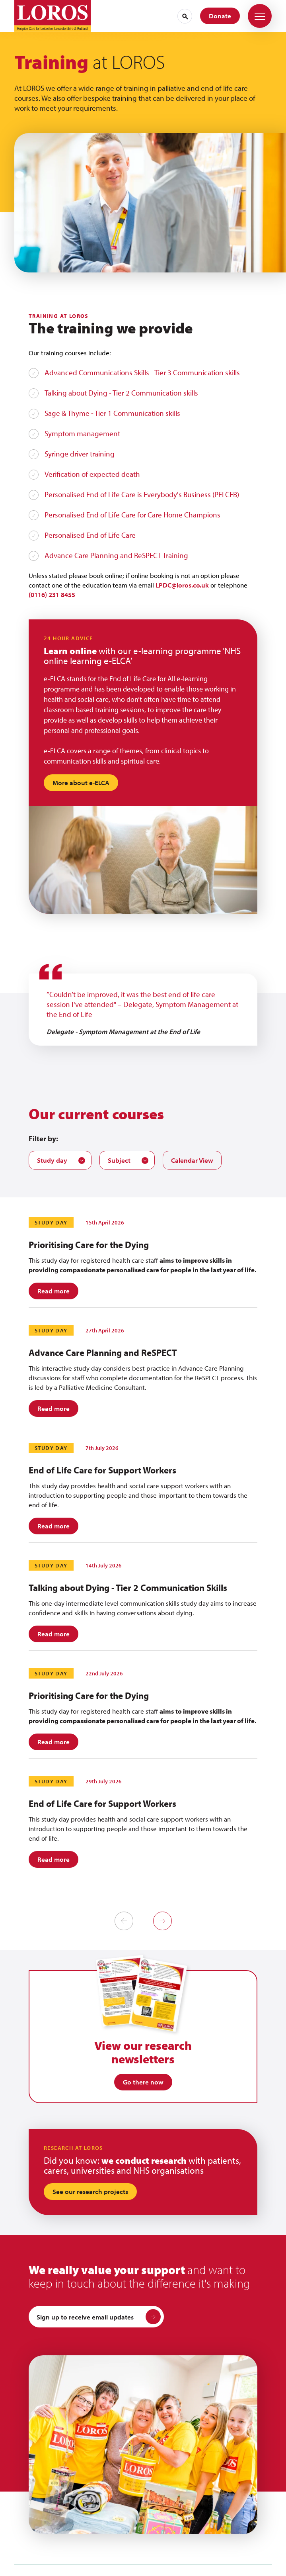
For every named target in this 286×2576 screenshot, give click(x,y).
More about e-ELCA (81, 782)
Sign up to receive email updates (99, 2316)
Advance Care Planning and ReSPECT (103, 1352)
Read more (53, 1291)
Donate (220, 16)
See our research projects (90, 2191)
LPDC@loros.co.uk (182, 585)
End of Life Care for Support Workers (102, 1470)
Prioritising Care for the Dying (89, 1244)
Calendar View (192, 1160)
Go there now (143, 2082)
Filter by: (43, 1138)
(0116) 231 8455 (52, 594)
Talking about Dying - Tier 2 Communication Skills (128, 1587)
